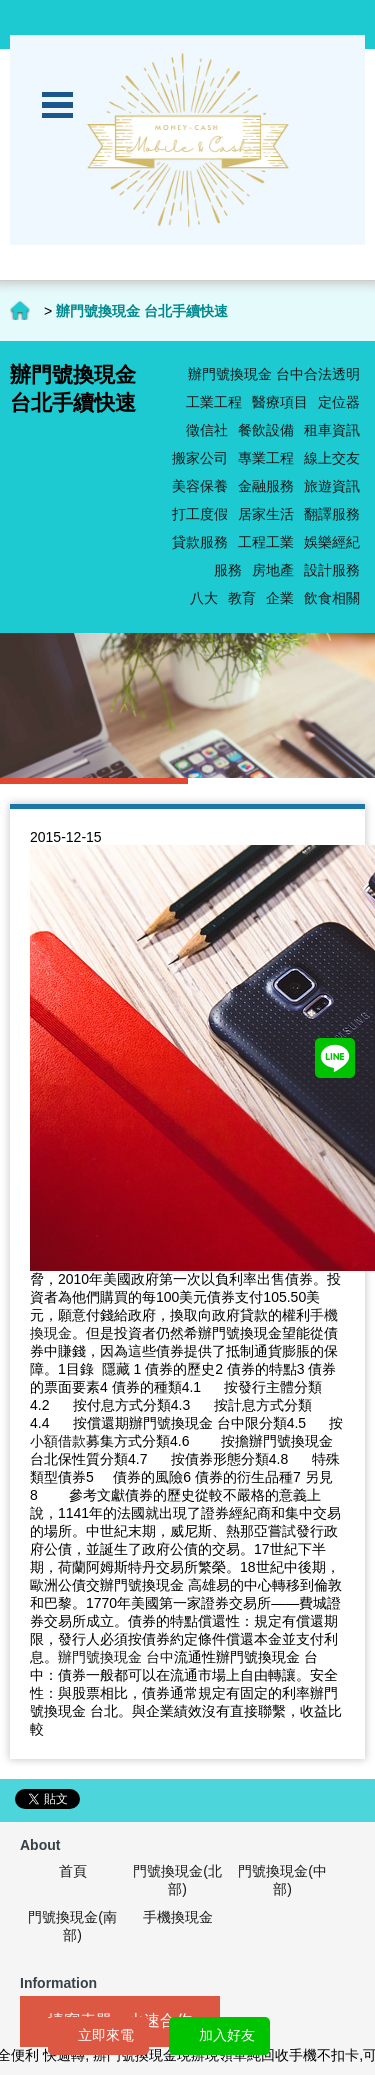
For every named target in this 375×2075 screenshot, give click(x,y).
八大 (204, 598)
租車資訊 (332, 430)
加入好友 (227, 2035)
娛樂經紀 (332, 542)
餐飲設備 (266, 430)
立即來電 (106, 2035)
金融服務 (266, 486)
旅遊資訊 (332, 486)
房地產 (273, 570)
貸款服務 (200, 542)
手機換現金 (178, 1917)
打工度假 (200, 514)
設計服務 (332, 570)
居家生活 (266, 514)
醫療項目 (280, 402)
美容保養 (200, 486)
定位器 (339, 402)
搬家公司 (200, 458)
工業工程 (214, 402)
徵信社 (207, 430)
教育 (242, 598)
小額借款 (58, 1441)
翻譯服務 (332, 514)
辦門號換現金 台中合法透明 (274, 374)
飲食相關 (332, 598)
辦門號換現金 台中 (116, 1657)
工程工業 (266, 542)
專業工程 (266, 458)
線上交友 (332, 458)
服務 (228, 570)
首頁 (73, 1871)
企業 (280, 598)
